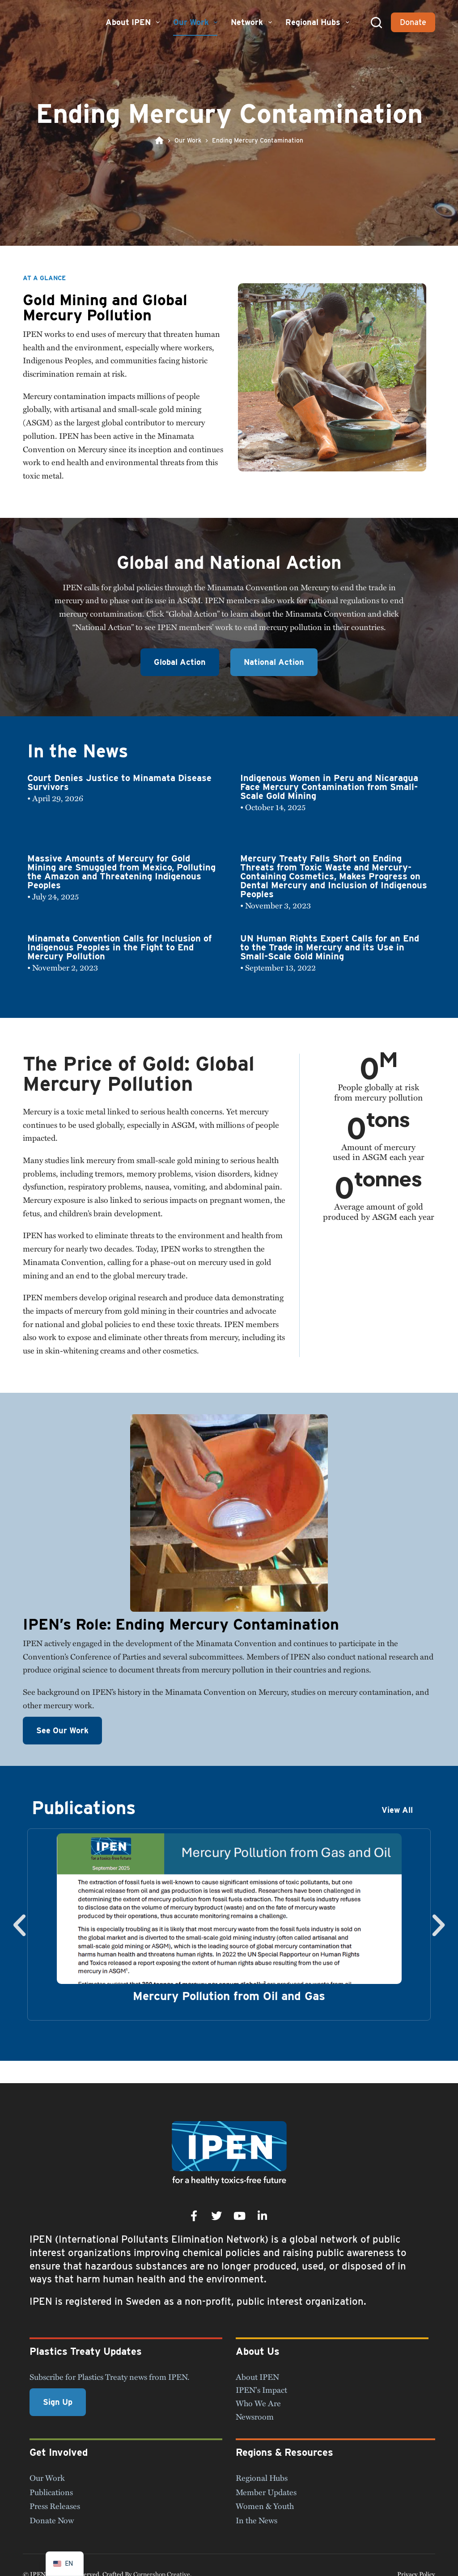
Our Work (196, 22)
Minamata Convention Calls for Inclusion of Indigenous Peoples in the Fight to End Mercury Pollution (119, 947)
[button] (19, 1924)
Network (252, 22)
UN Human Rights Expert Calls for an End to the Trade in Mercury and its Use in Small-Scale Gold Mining (329, 947)
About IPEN (134, 22)
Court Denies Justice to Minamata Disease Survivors (119, 782)
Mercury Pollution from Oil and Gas (229, 1996)
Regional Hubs (318, 22)
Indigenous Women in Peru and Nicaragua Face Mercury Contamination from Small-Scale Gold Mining (329, 787)
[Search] (376, 22)
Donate (413, 22)
